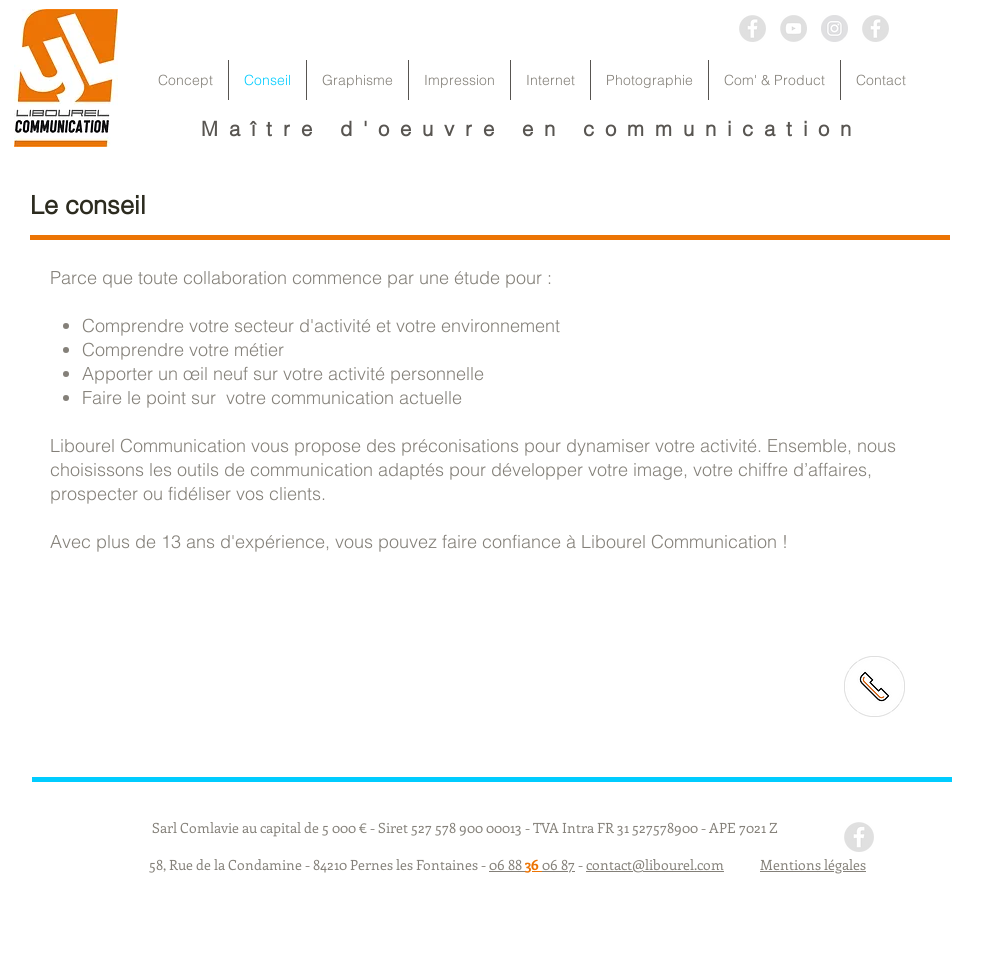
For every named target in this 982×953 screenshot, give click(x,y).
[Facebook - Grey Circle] (752, 28)
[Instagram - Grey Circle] (834, 28)
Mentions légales (813, 864)
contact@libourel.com (655, 864)
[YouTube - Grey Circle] (793, 28)
